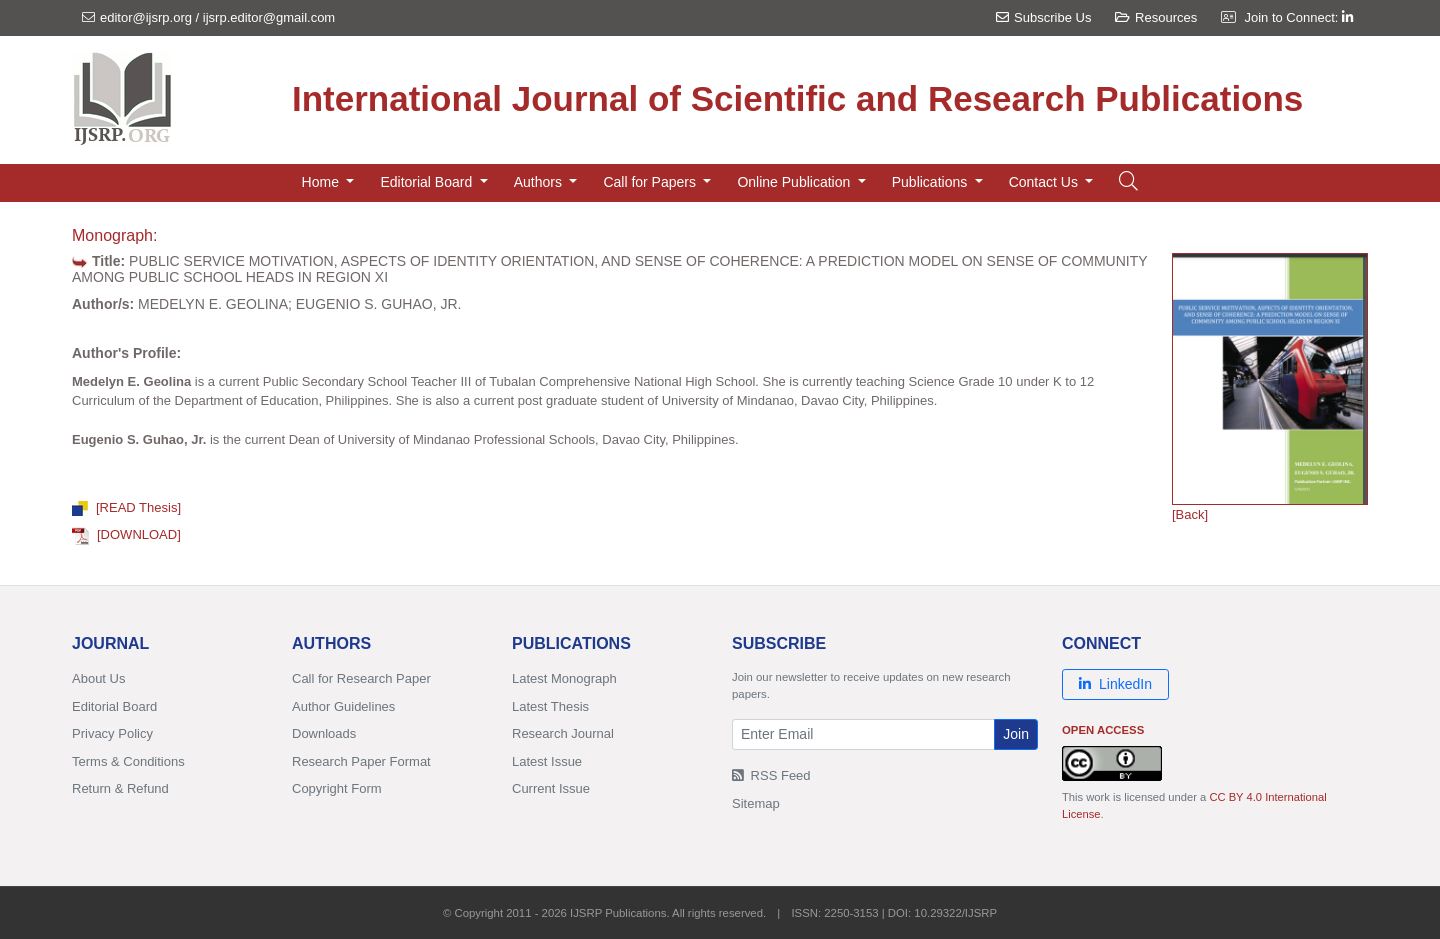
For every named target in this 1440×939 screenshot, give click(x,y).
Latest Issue (547, 761)
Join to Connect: (1298, 17)
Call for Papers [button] (651, 182)
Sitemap (756, 803)
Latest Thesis (550, 706)
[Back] (1190, 514)
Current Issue (551, 788)
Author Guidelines (343, 706)
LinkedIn (1115, 684)
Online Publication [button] (795, 182)
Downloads (324, 733)
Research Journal (563, 733)
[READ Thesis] (126, 507)
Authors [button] (540, 182)
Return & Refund (120, 788)
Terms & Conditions (128, 761)
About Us (98, 678)
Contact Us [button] (1045, 182)
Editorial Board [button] (428, 182)
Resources (1156, 17)
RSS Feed (771, 775)
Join (1016, 734)
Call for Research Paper (361, 678)
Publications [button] (931, 182)
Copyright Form (337, 788)
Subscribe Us (1043, 17)
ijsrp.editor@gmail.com (269, 17)
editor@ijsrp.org (146, 17)
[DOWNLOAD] (126, 534)
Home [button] (322, 182)
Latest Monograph (564, 678)
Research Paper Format (361, 761)
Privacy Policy (112, 733)
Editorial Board (114, 706)
